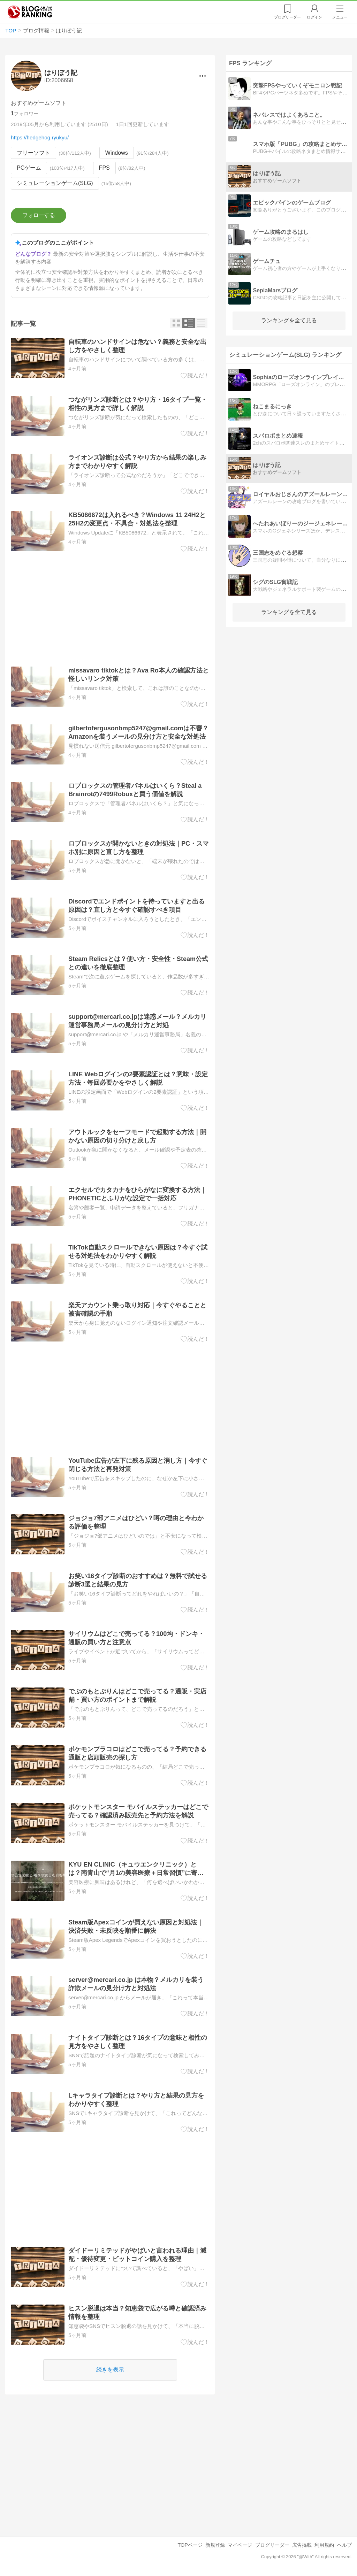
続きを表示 (110, 2370)
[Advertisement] (110, 609)
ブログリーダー (272, 2545)
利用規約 (324, 2545)
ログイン (314, 17)
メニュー (340, 17)
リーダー (287, 17)
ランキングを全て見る (289, 320)
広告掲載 (302, 2545)
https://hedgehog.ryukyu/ (40, 137)
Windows (116, 153)
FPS (104, 168)
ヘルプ (344, 2545)
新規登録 (215, 2545)
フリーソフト (33, 153)
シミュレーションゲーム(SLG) (55, 183)
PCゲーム (29, 168)
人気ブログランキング (30, 11)
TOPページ (189, 2545)
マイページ (240, 2545)
